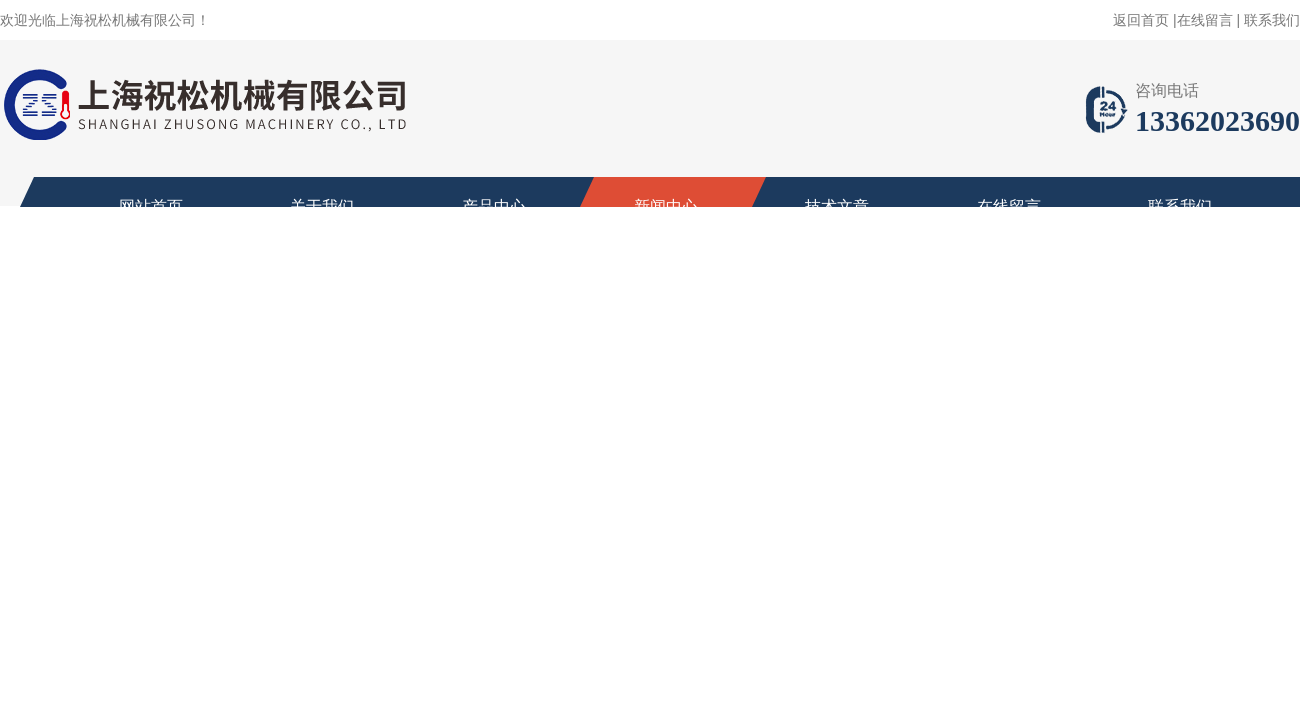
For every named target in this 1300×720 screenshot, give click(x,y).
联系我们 (1272, 20)
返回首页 (1141, 20)
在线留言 (1205, 20)
